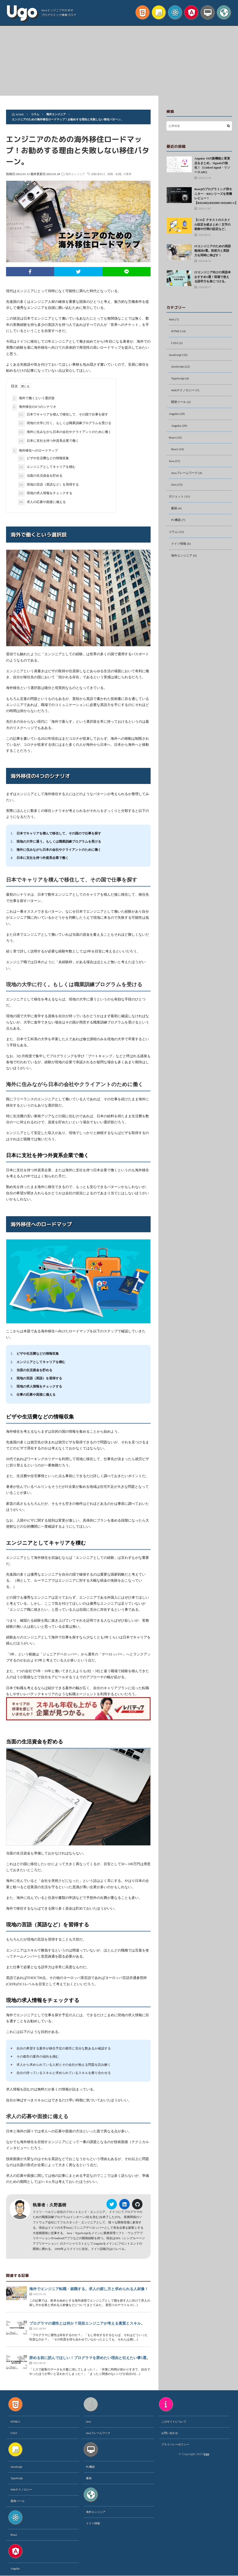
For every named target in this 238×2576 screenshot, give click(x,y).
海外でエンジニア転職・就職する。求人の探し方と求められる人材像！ (88, 2289)
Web (172, 319)
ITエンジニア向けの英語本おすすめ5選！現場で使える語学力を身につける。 (212, 276)
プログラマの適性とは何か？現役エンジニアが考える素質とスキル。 (87, 2324)
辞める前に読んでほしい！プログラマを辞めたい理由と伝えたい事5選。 (89, 2358)
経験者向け (102, 173)
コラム (173, 537)
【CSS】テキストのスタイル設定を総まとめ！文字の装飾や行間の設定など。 (212, 224)
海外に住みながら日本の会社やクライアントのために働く (65, 432)
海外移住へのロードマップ (35, 451)
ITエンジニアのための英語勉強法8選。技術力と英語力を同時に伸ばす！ (212, 250)
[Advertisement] (119, 60)
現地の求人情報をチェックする (45, 493)
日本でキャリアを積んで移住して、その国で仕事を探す (63, 415)
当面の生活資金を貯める (40, 476)
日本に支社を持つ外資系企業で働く (48, 441)
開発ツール (179, 404)
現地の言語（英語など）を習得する (48, 485)
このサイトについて (173, 2422)
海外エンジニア (79, 173)
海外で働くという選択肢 (33, 398)
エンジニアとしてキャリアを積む (47, 467)
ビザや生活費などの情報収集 (43, 458)
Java (172, 465)
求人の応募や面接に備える (42, 502)
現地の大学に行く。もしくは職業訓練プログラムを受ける (65, 423)
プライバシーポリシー (175, 2444)
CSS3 (174, 344)
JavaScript (175, 356)
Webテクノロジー (183, 392)
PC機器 (176, 525)
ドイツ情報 (179, 549)
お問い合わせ (169, 2433)
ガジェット (177, 501)
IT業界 (131, 173)
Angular (174, 416)
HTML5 (176, 332)
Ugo (21, 11)
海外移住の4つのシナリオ (34, 407)
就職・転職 (118, 173)
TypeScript (178, 380)
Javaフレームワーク (185, 477)
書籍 (174, 513)
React (172, 440)
